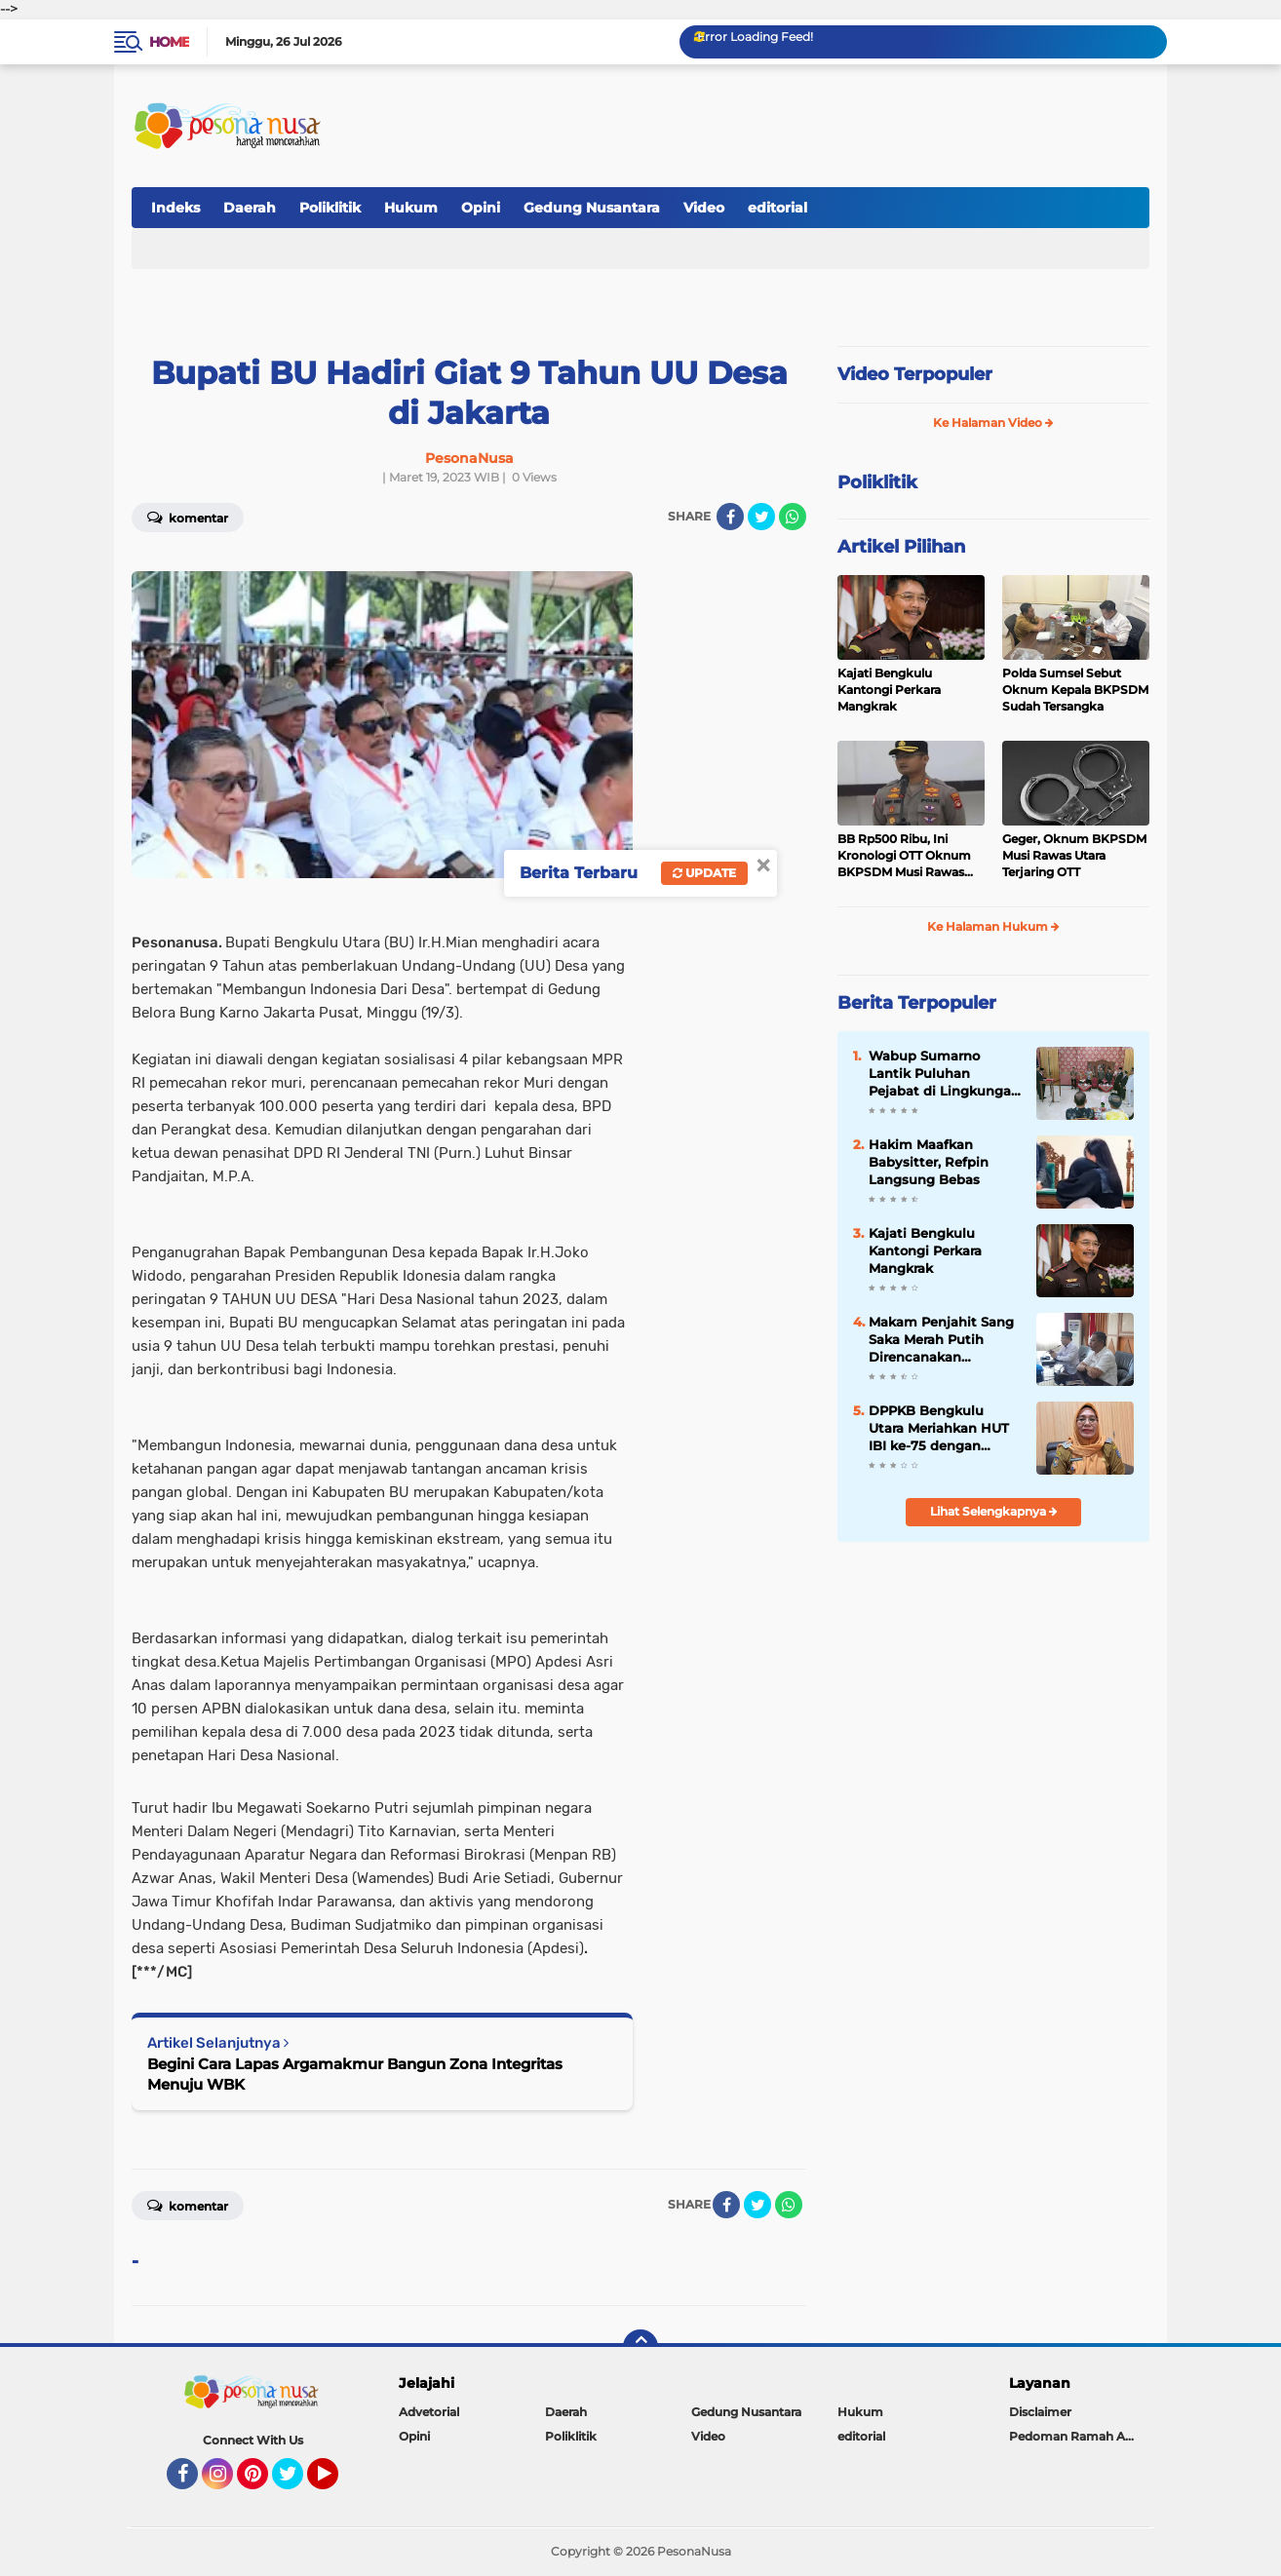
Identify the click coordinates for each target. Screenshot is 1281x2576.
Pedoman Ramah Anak (1078, 2436)
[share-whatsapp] (792, 516)
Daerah (249, 207)
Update (704, 872)
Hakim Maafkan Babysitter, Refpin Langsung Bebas (929, 1161)
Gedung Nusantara (592, 207)
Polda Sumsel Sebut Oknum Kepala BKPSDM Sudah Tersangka (1075, 689)
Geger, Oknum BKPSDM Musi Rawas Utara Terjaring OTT (1074, 855)
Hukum (411, 207)
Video (703, 207)
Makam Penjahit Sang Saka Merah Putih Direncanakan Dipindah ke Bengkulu (943, 1340)
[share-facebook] (730, 516)
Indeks (175, 207)
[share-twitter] (761, 516)
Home (169, 42)
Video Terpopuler (914, 374)
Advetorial (429, 2411)
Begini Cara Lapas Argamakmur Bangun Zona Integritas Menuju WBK (355, 2074)
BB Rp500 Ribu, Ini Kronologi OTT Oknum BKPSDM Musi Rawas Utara (904, 855)
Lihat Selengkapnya (994, 1511)
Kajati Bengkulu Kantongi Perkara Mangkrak (889, 689)
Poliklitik (330, 207)
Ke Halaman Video (993, 422)
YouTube (336, 2482)
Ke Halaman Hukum (993, 926)
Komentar (187, 516)
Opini (480, 207)
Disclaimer (1040, 2411)
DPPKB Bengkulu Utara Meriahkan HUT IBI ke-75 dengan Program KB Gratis (939, 1429)
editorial (777, 207)
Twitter (296, 2482)
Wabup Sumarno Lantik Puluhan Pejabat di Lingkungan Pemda (944, 1074)
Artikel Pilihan (901, 546)
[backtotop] (640, 2347)
